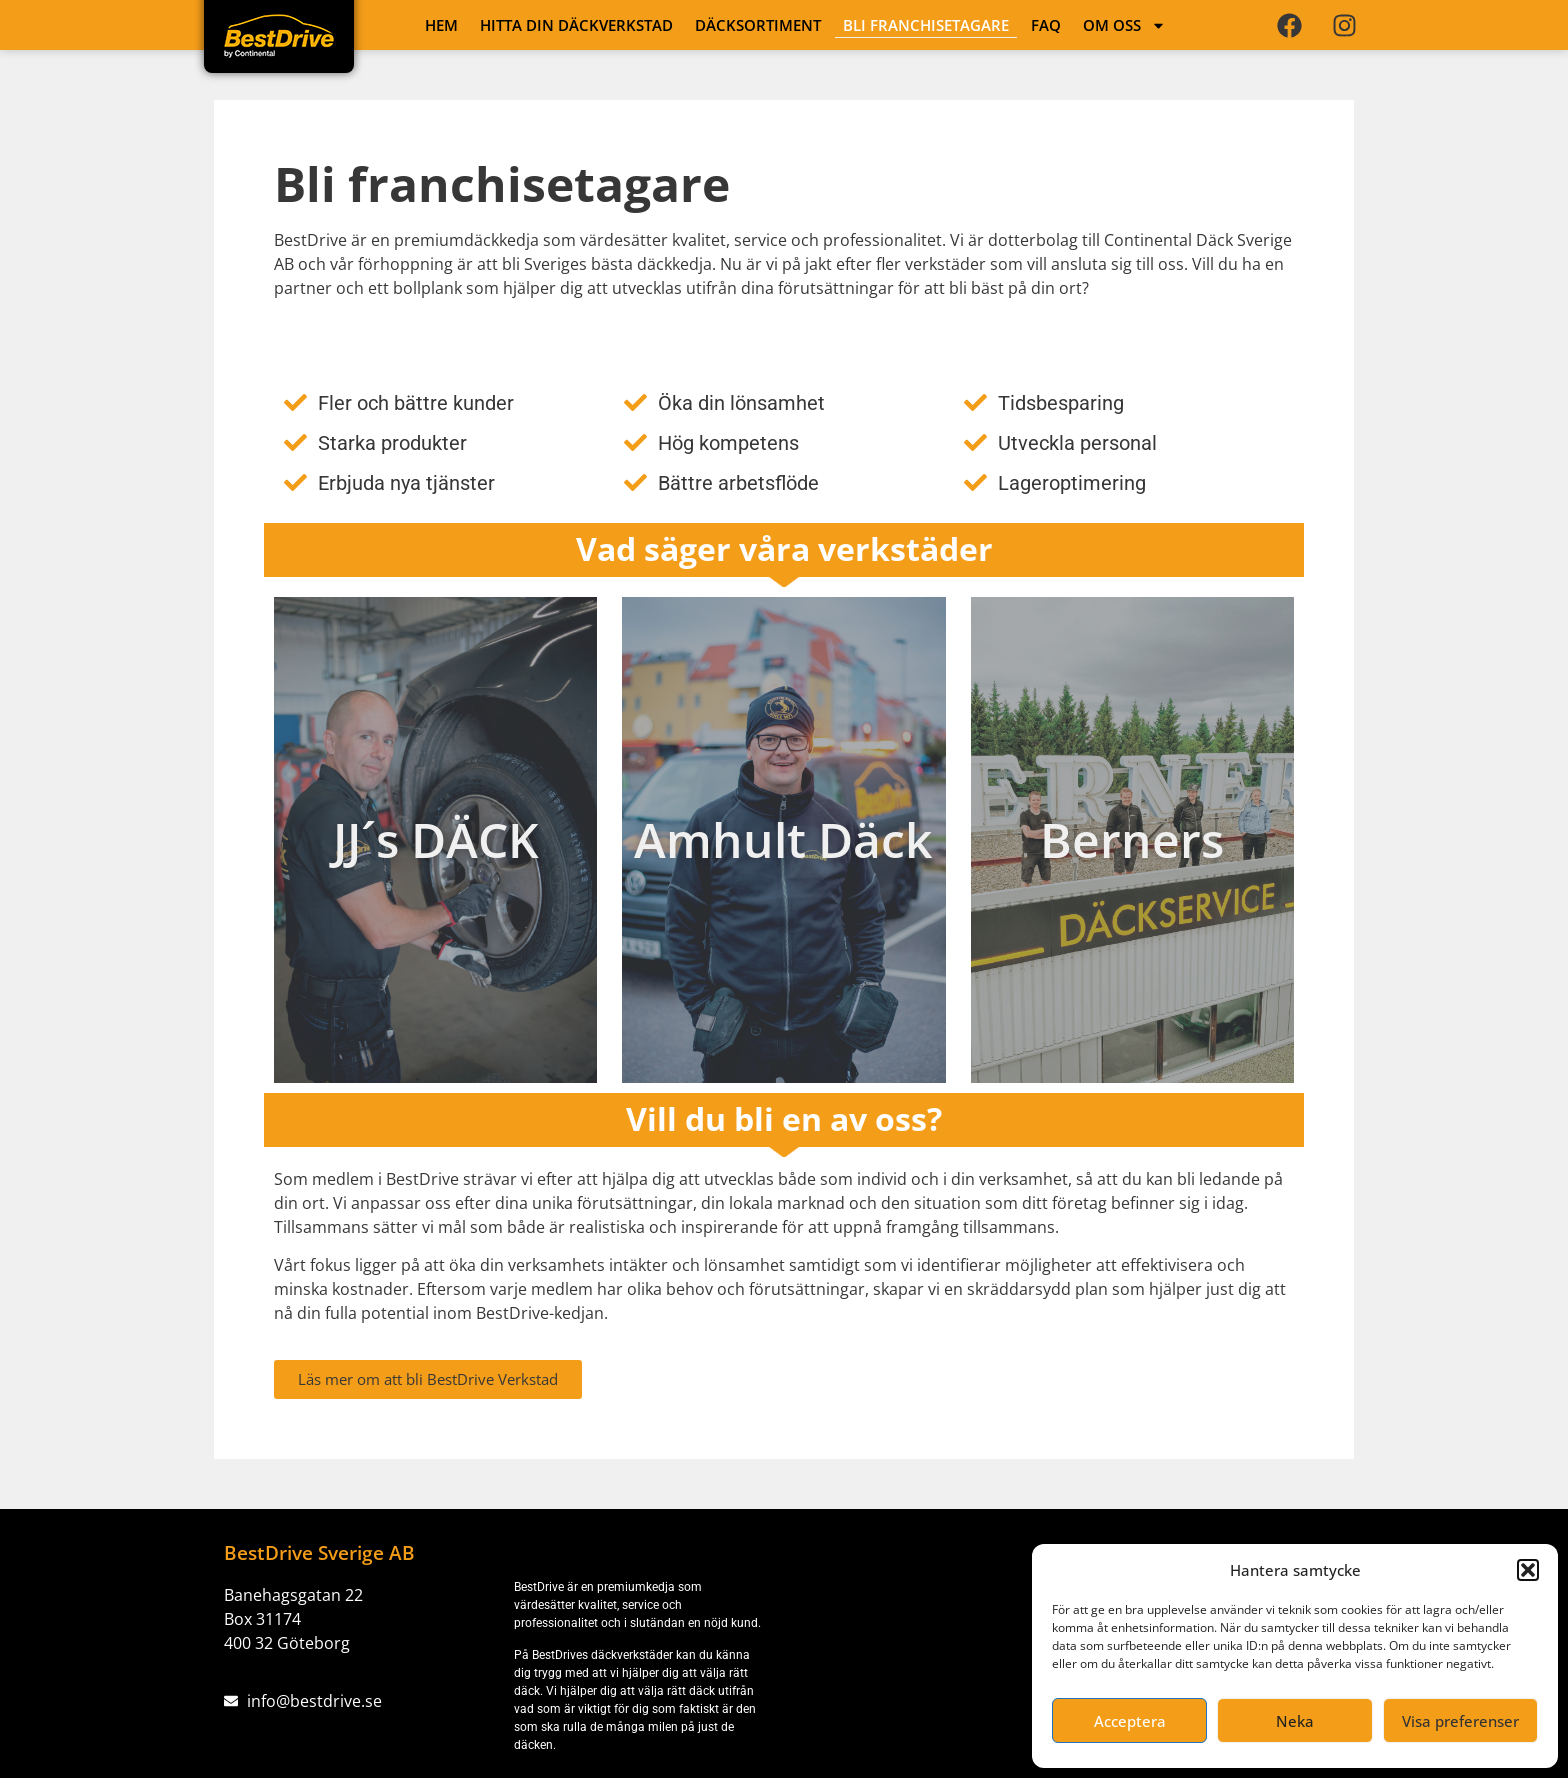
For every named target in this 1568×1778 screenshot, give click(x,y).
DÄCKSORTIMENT (758, 25)
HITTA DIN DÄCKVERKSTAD (576, 25)
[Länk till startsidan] (279, 36)
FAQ (1046, 25)
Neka (1295, 1721)
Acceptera (1130, 1721)
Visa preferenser (1460, 1721)
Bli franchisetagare (926, 25)
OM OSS (1124, 25)
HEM (441, 25)
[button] (1528, 1570)
